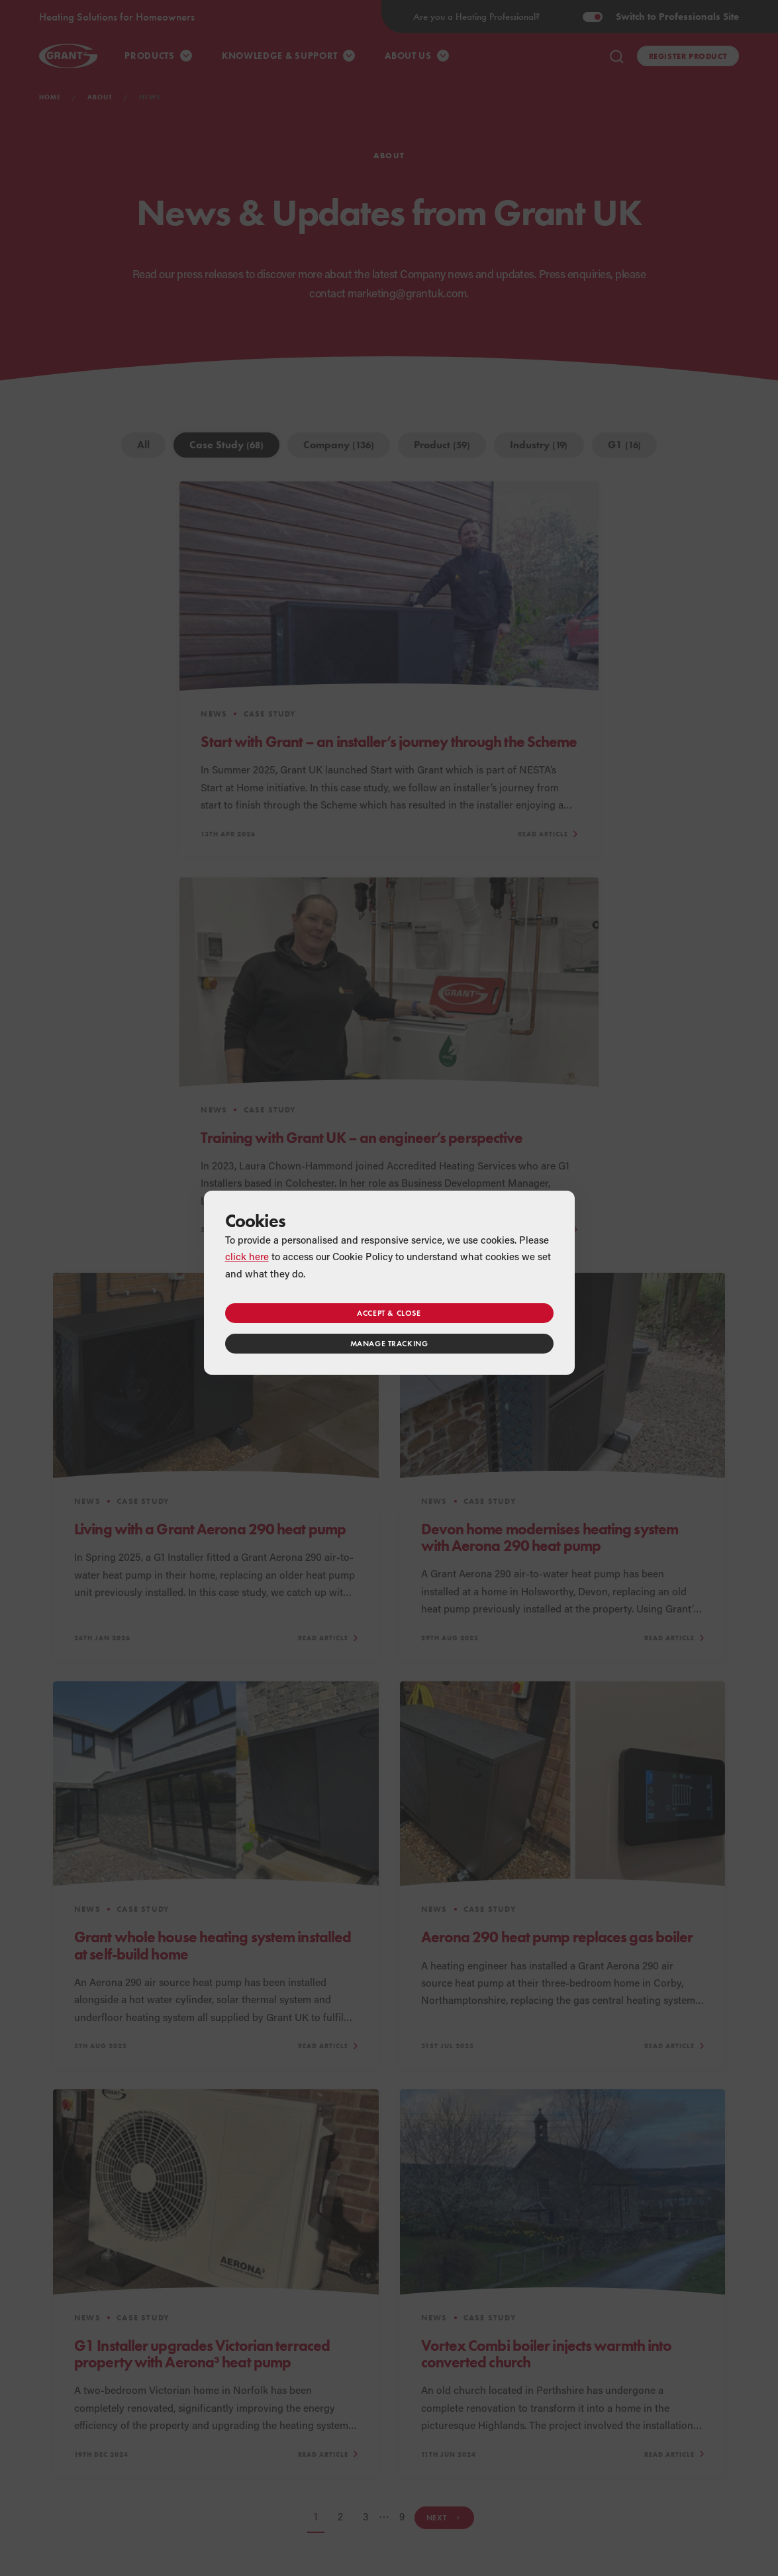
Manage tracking (389, 1343)
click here (247, 1256)
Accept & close (388, 1313)
